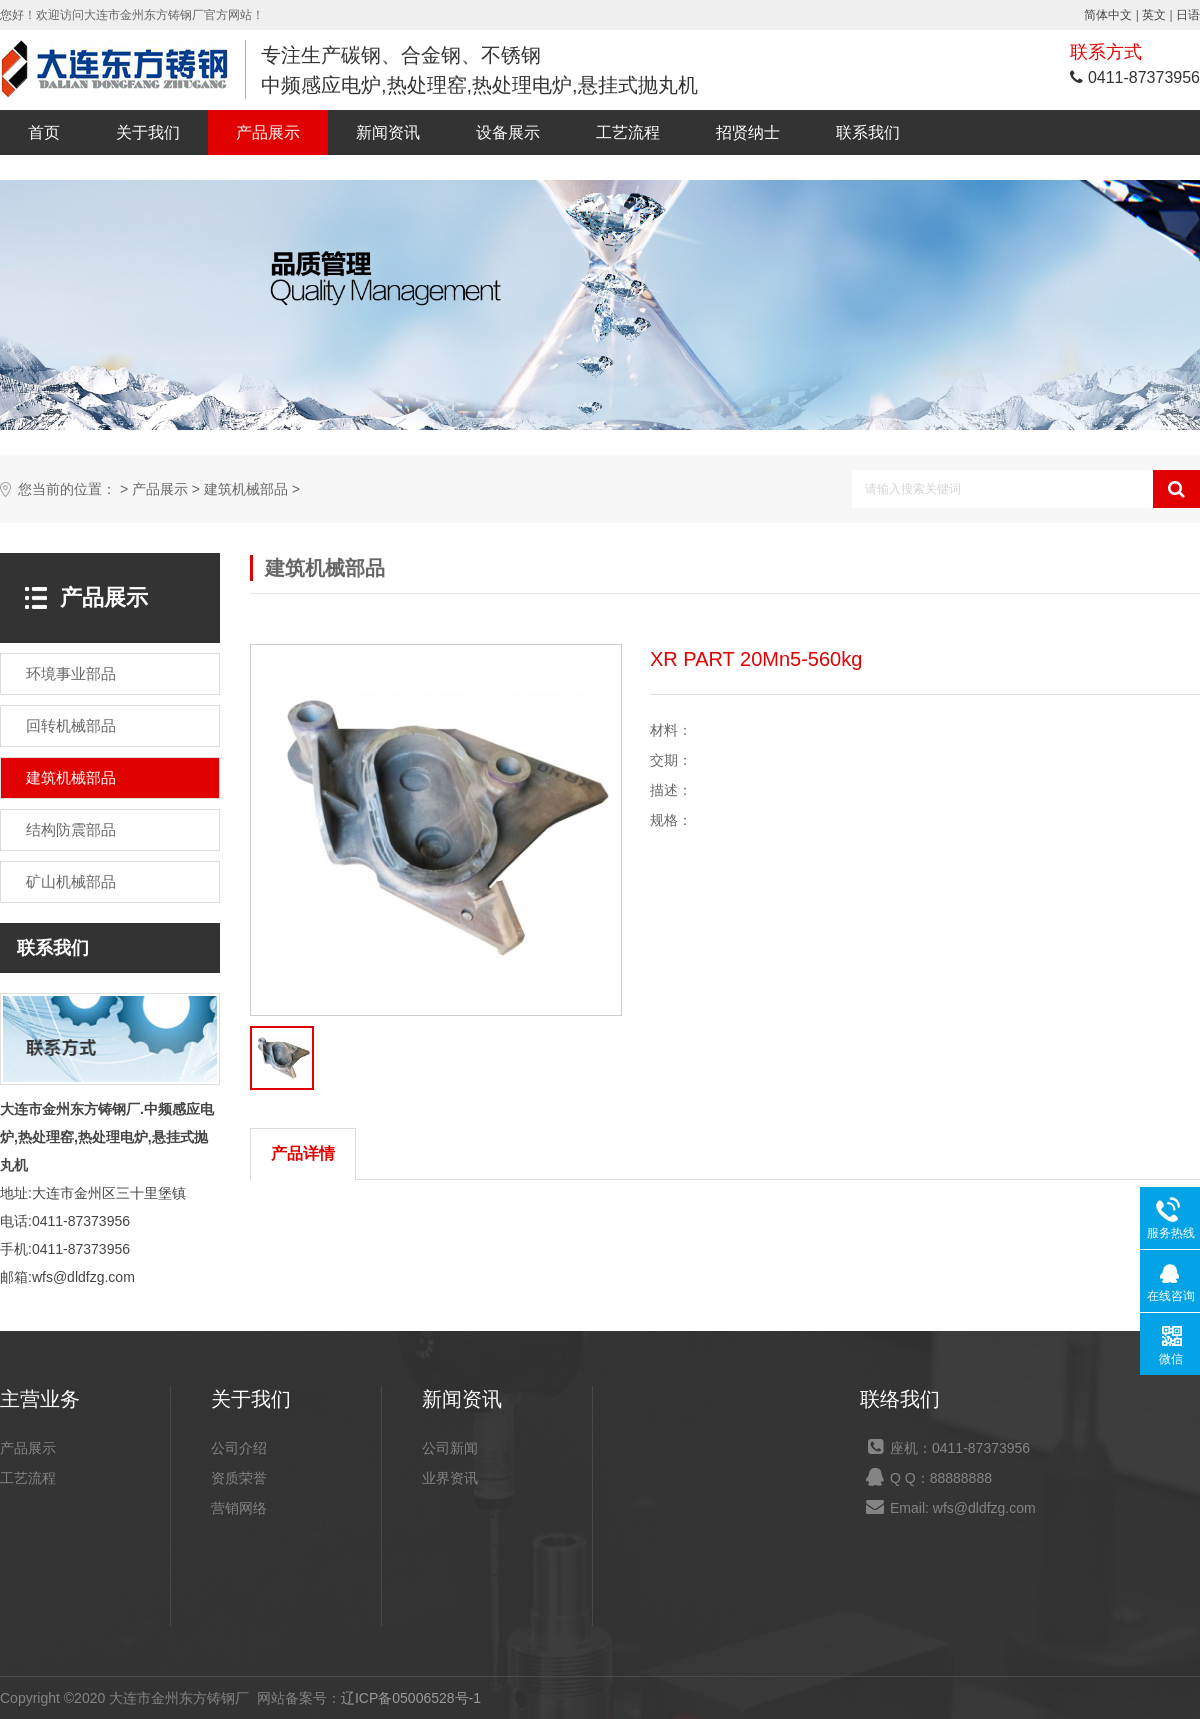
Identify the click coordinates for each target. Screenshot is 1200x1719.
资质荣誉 (239, 1478)
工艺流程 (628, 132)
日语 (1188, 15)
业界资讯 (450, 1478)
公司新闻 (450, 1448)
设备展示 (508, 132)
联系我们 (868, 132)
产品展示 (268, 132)
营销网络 (239, 1508)
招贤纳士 (748, 132)
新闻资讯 (388, 132)
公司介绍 (239, 1448)
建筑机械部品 (246, 489)
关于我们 (148, 132)
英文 (1154, 15)
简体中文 (1108, 15)
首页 (44, 132)
